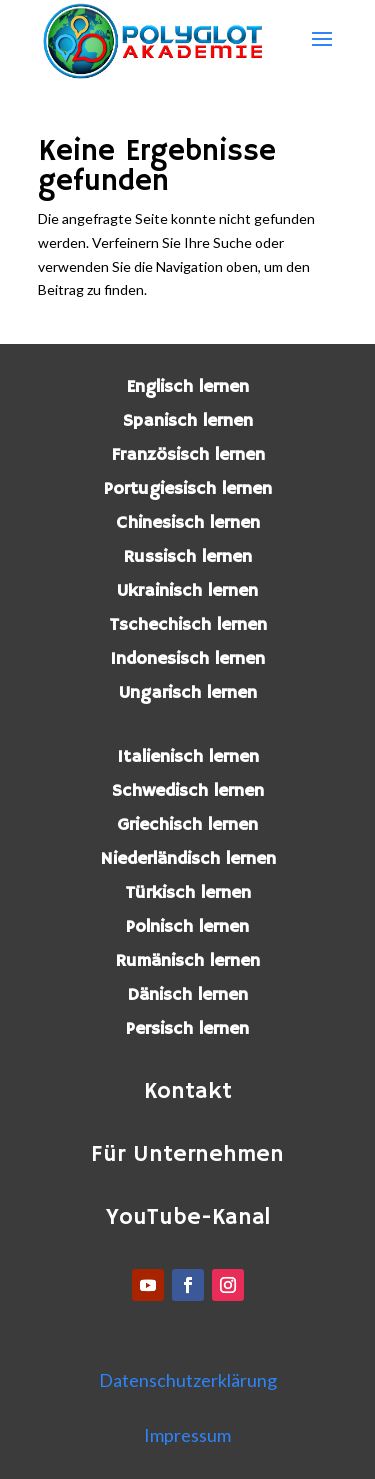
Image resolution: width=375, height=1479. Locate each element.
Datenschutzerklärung (188, 1380)
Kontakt (188, 1091)
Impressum (187, 1435)
